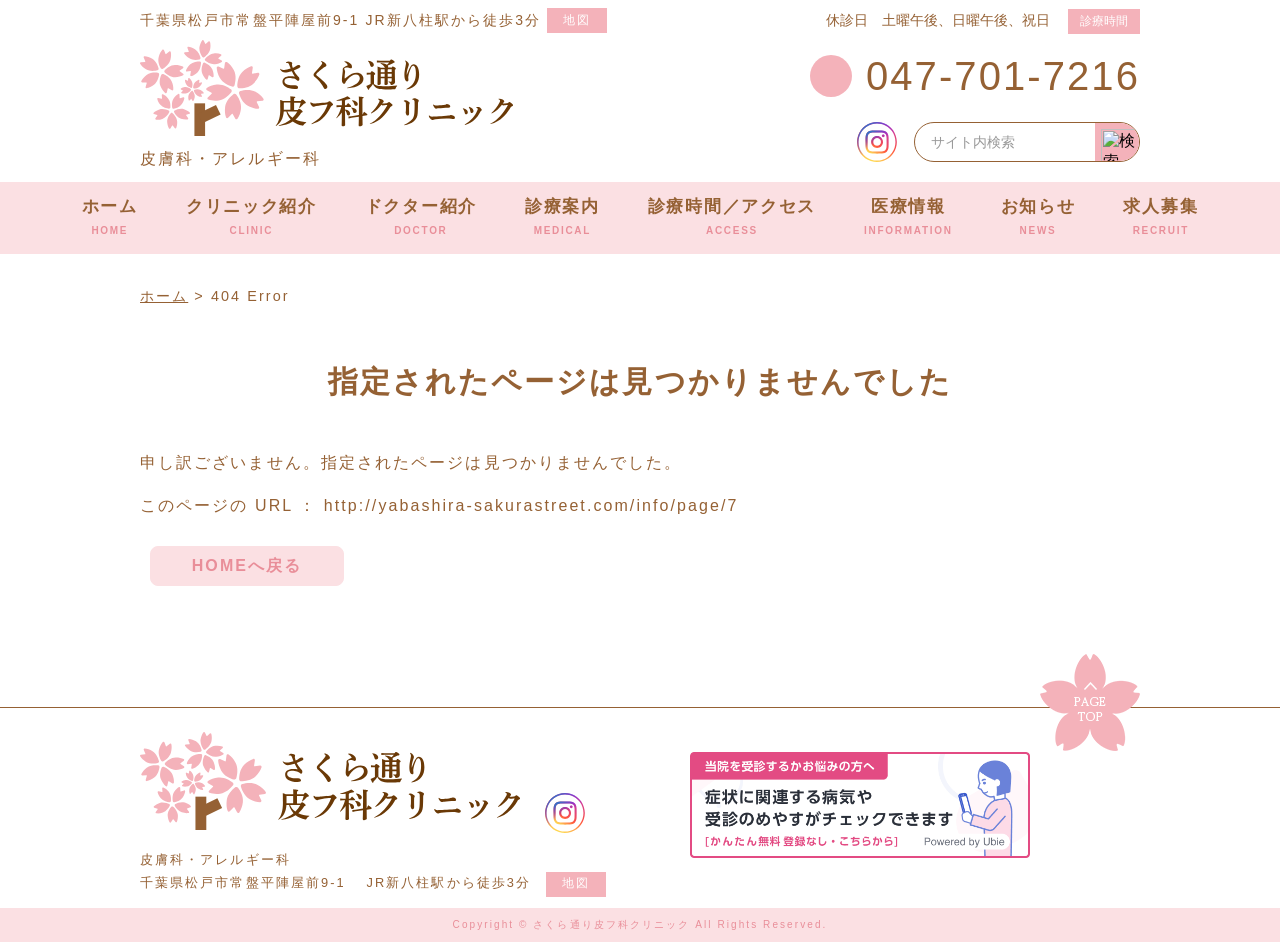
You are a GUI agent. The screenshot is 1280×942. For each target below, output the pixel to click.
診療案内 (562, 216)
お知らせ (1038, 216)
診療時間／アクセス (732, 216)
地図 (577, 20)
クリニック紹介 (251, 216)
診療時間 (1104, 21)
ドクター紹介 (421, 216)
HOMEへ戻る (247, 565)
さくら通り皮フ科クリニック (330, 781)
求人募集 (1160, 216)
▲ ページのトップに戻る (1090, 702)
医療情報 (908, 216)
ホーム (110, 216)
